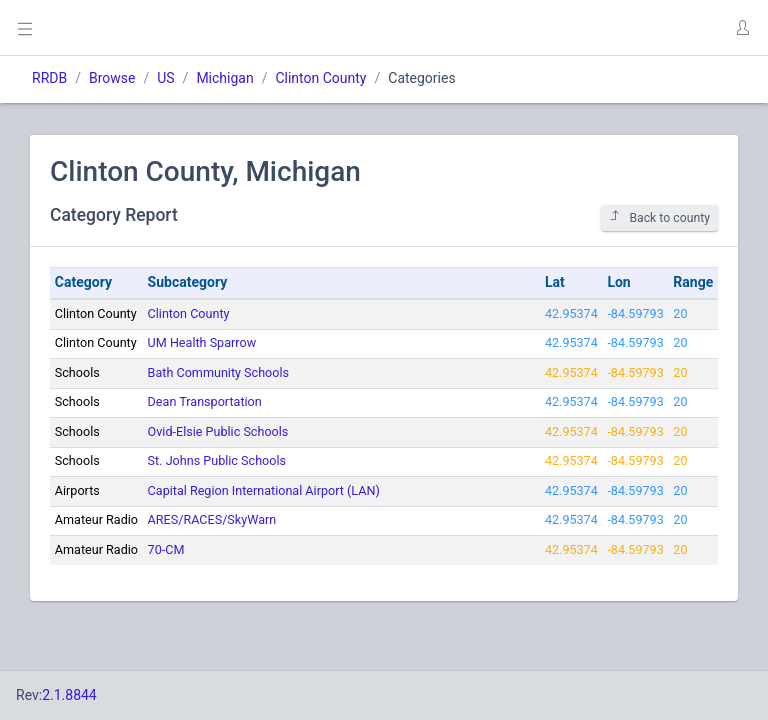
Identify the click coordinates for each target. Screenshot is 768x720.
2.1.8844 (69, 695)
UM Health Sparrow (202, 342)
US (165, 78)
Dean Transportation (205, 401)
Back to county (659, 217)
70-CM (166, 549)
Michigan (224, 78)
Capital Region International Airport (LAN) (264, 490)
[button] (742, 28)
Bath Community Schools (218, 372)
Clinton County (320, 78)
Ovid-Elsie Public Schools (218, 431)
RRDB (49, 78)
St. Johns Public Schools (217, 460)
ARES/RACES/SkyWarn (212, 519)
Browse (112, 78)
